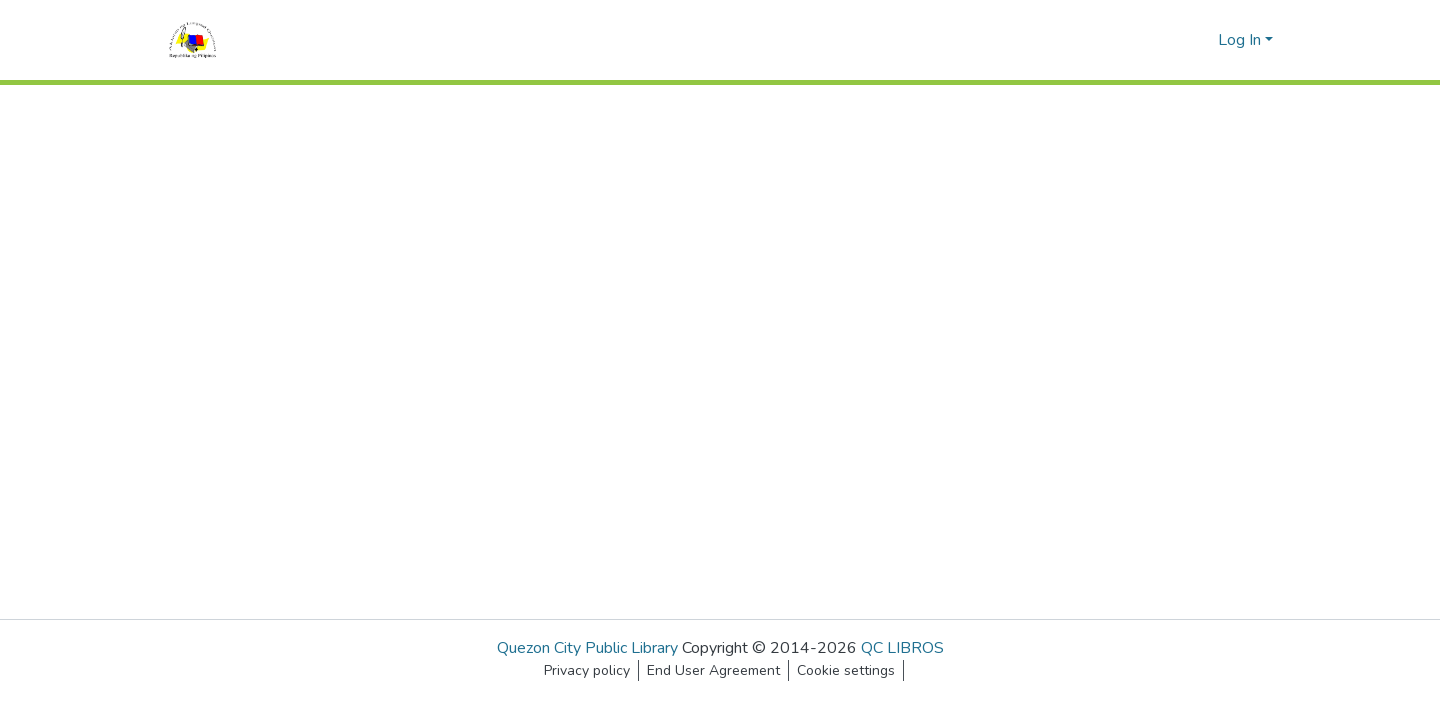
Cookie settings (846, 670)
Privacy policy (587, 670)
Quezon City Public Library (587, 648)
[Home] (192, 40)
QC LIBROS (902, 648)
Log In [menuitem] (1239, 40)
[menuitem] (1199, 40)
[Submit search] (1170, 40)
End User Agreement (713, 670)
